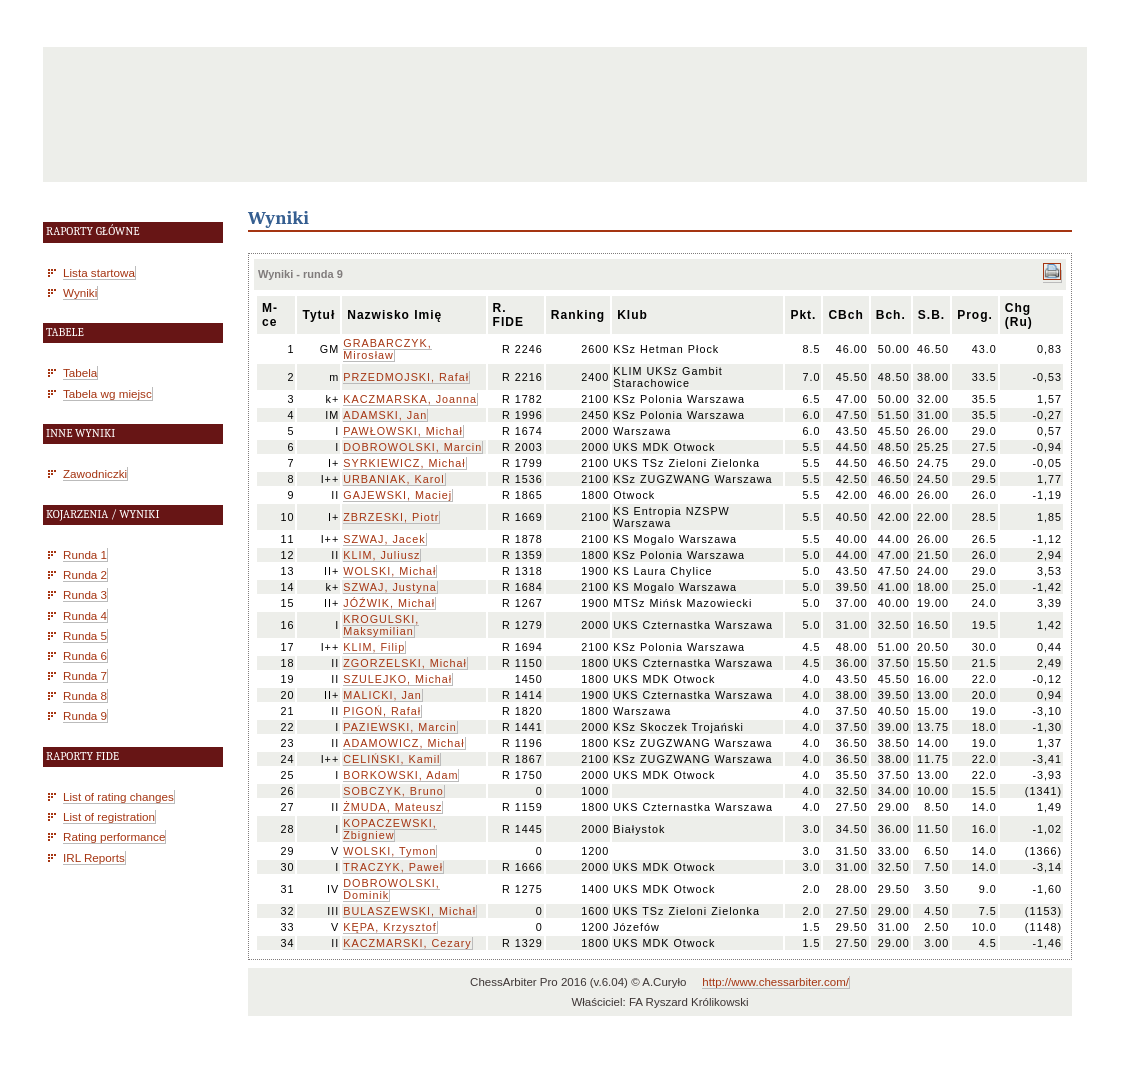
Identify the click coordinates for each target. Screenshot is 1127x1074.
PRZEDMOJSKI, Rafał (406, 377)
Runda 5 (85, 635)
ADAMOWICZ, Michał (403, 743)
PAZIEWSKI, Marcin (399, 727)
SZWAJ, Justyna (389, 587)
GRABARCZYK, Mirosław (387, 349)
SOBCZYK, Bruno (393, 791)
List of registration (109, 816)
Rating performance (114, 836)
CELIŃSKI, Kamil (391, 759)
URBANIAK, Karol (393, 479)
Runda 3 (85, 594)
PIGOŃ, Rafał (382, 711)
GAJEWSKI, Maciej (397, 495)
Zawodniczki (95, 473)
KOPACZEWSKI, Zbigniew (389, 829)
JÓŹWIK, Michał (389, 603)
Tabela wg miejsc (107, 393)
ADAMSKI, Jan (385, 415)
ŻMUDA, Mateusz (392, 807)
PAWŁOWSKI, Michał (403, 431)
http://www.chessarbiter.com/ (775, 982)
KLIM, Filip (374, 647)
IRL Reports (94, 857)
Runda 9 (85, 715)
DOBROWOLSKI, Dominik (391, 889)
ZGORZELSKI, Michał (405, 663)
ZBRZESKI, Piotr (391, 517)
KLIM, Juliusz (381, 555)
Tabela (80, 372)
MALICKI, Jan (382, 695)
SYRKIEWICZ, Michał (404, 463)
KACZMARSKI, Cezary (407, 943)
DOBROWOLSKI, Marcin (412, 447)
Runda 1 (85, 554)
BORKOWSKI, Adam (400, 775)
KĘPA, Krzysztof (389, 927)
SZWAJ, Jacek (384, 539)
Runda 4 (85, 615)
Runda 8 (85, 695)
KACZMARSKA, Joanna (410, 399)
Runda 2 (85, 574)
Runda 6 (85, 655)
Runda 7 (85, 675)
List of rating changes (118, 796)
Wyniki (80, 292)
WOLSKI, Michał (389, 571)
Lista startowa (99, 272)
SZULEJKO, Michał (397, 679)
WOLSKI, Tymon (389, 851)
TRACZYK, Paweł (393, 867)
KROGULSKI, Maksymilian (381, 625)
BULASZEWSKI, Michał (409, 911)
